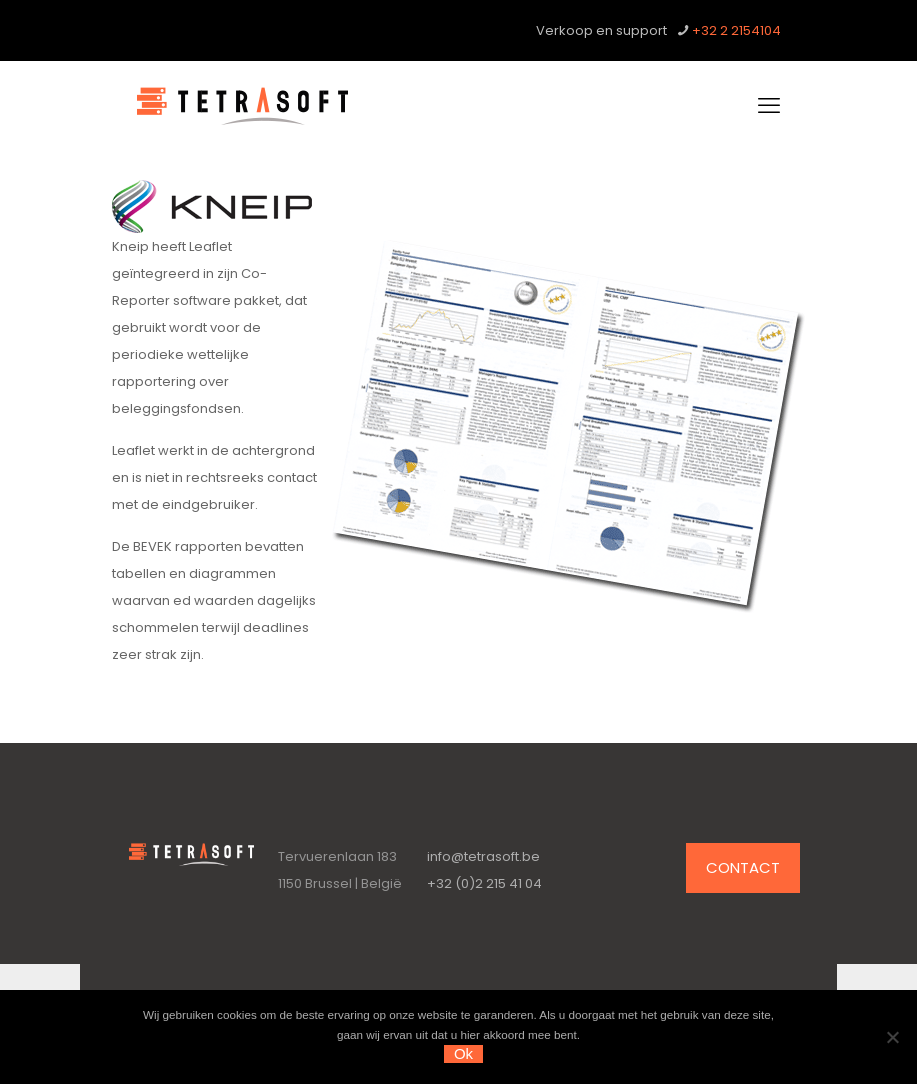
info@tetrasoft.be (483, 856)
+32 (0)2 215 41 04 (484, 883)
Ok (463, 1053)
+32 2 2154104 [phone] (736, 30)
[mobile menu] (769, 106)
